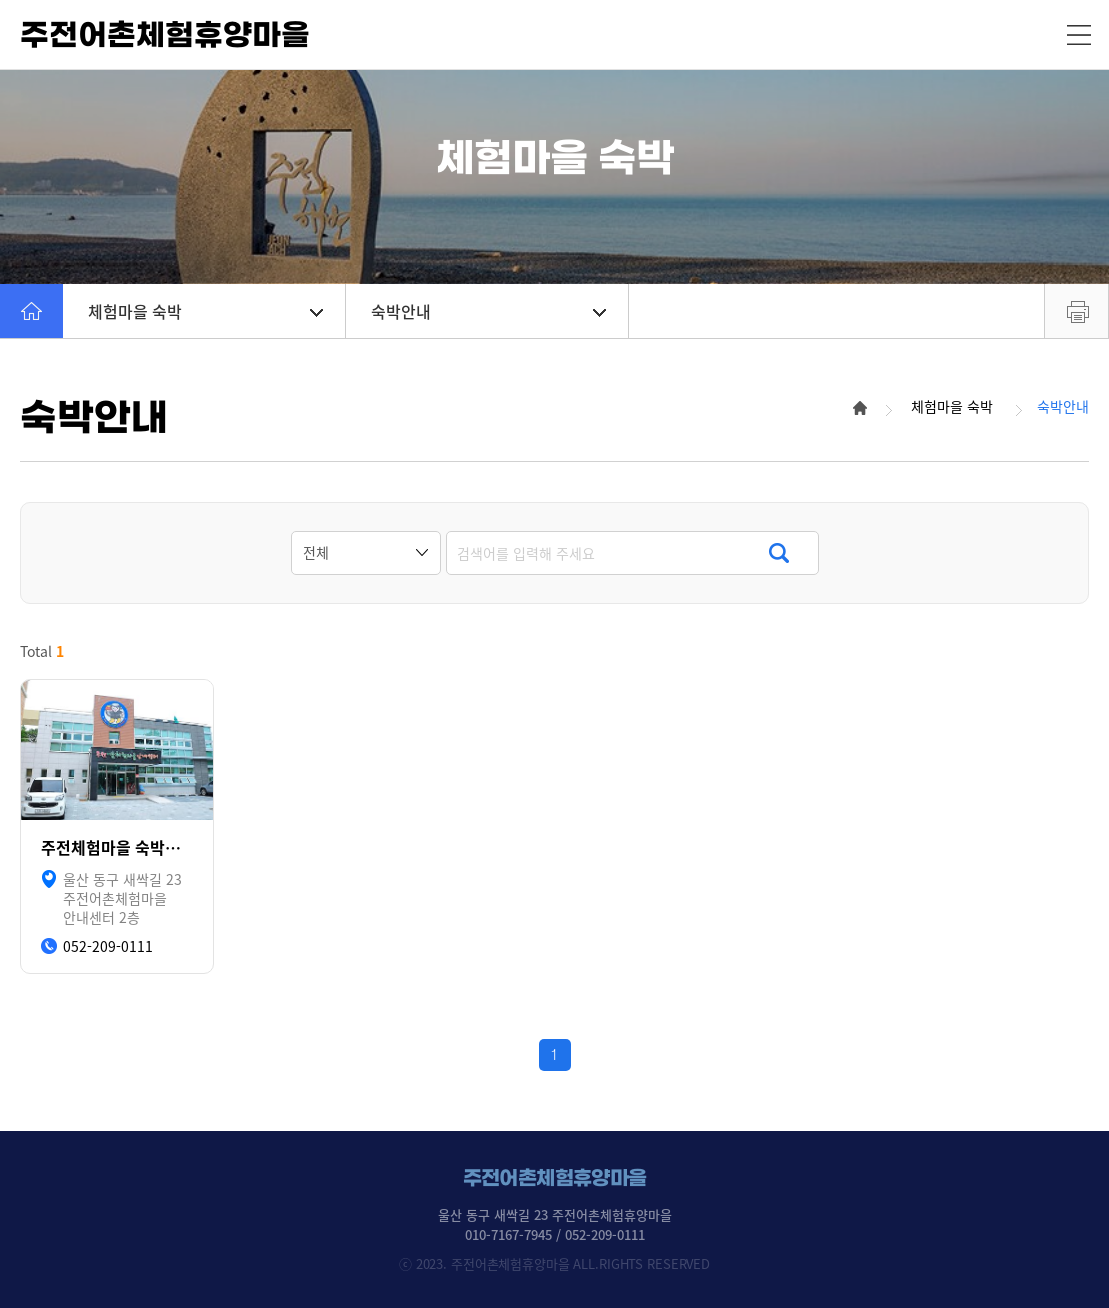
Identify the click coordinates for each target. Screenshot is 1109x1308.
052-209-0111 (108, 946)
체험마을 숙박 (205, 311)
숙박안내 (488, 311)
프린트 (1076, 311)
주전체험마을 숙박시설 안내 (117, 847)
